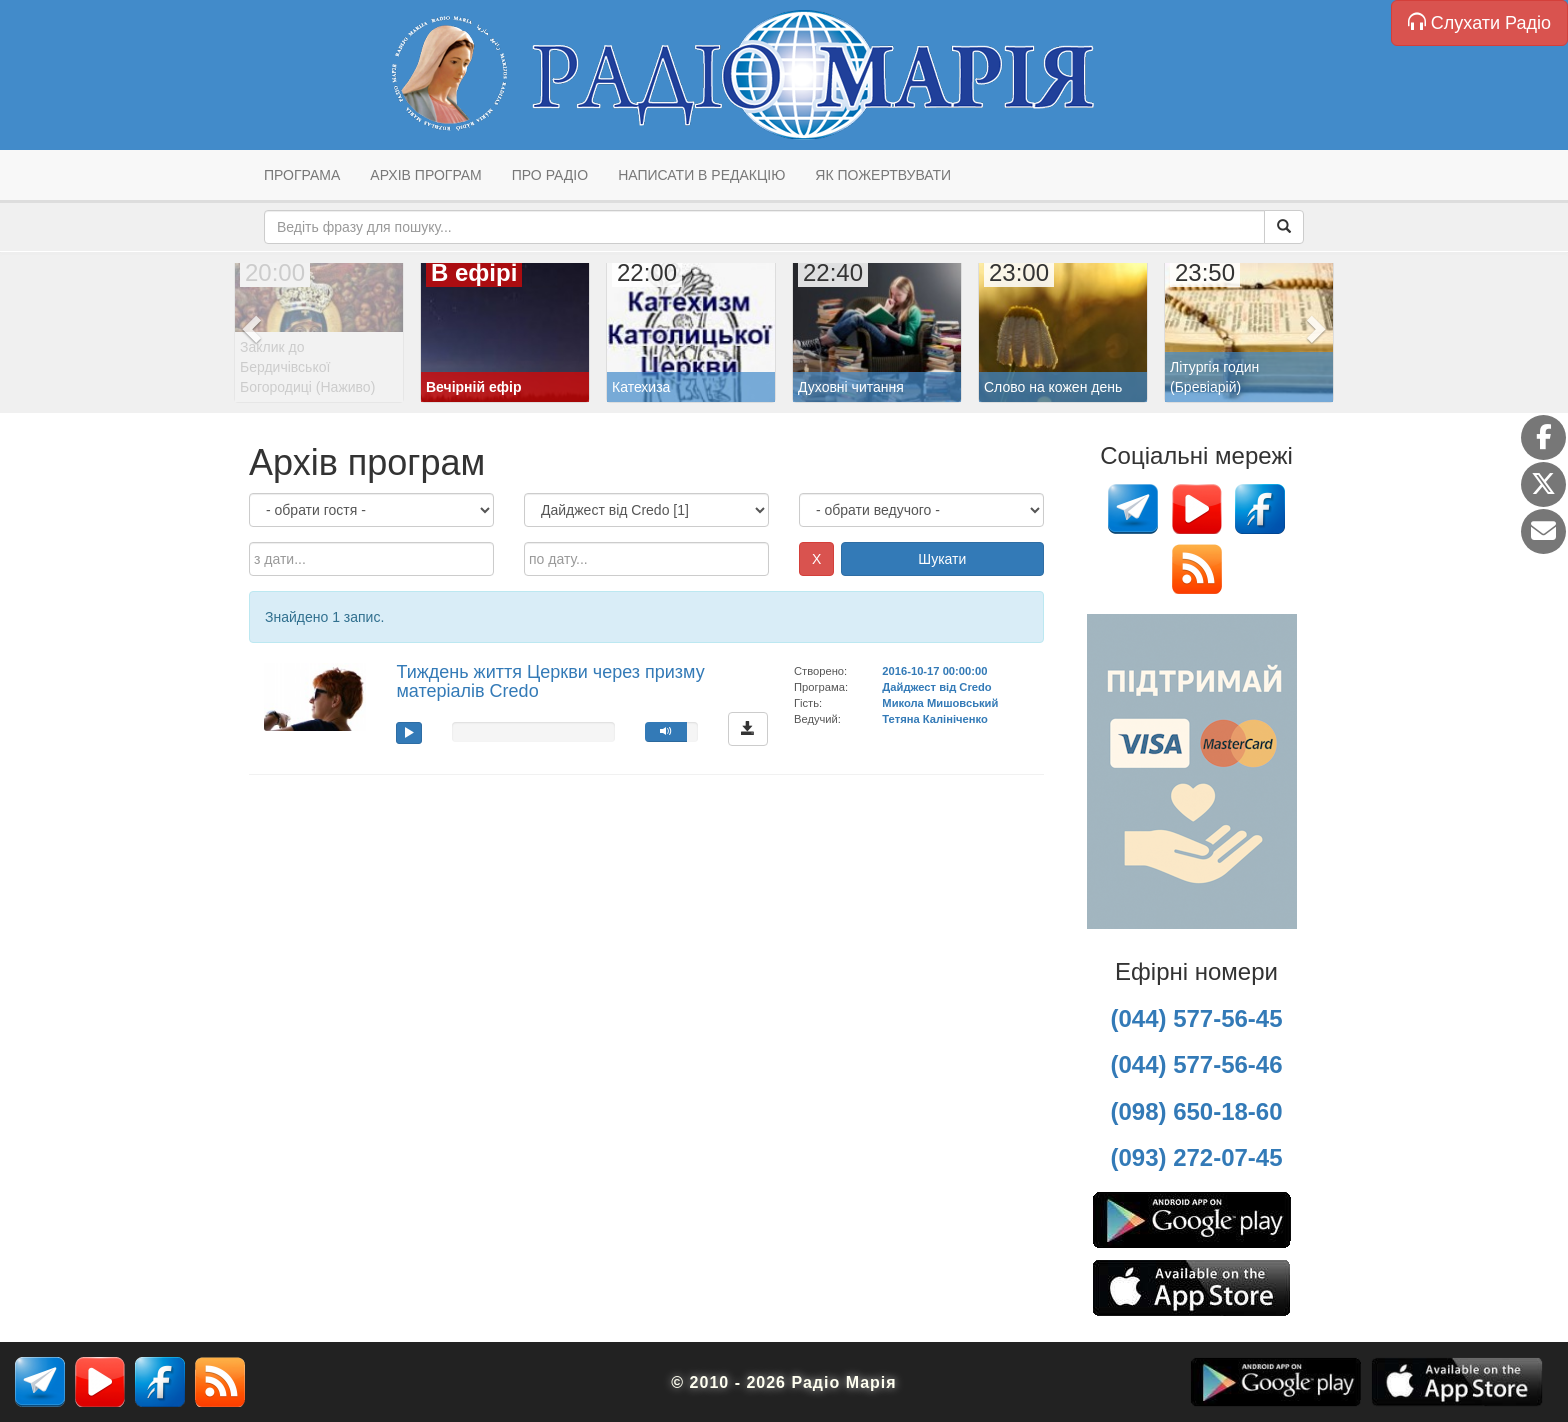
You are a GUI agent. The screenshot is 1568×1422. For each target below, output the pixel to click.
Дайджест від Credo (936, 687)
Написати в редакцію (701, 175)
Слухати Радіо (1479, 22)
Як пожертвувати (883, 175)
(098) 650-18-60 (1196, 1111)
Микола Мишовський (940, 703)
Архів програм (425, 175)
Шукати (942, 559)
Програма (302, 175)
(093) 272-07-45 (1196, 1157)
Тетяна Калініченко (934, 719)
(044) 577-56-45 (1196, 1018)
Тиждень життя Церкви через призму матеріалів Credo (550, 682)
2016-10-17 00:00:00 (934, 671)
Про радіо (550, 175)
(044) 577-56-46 (1196, 1064)
